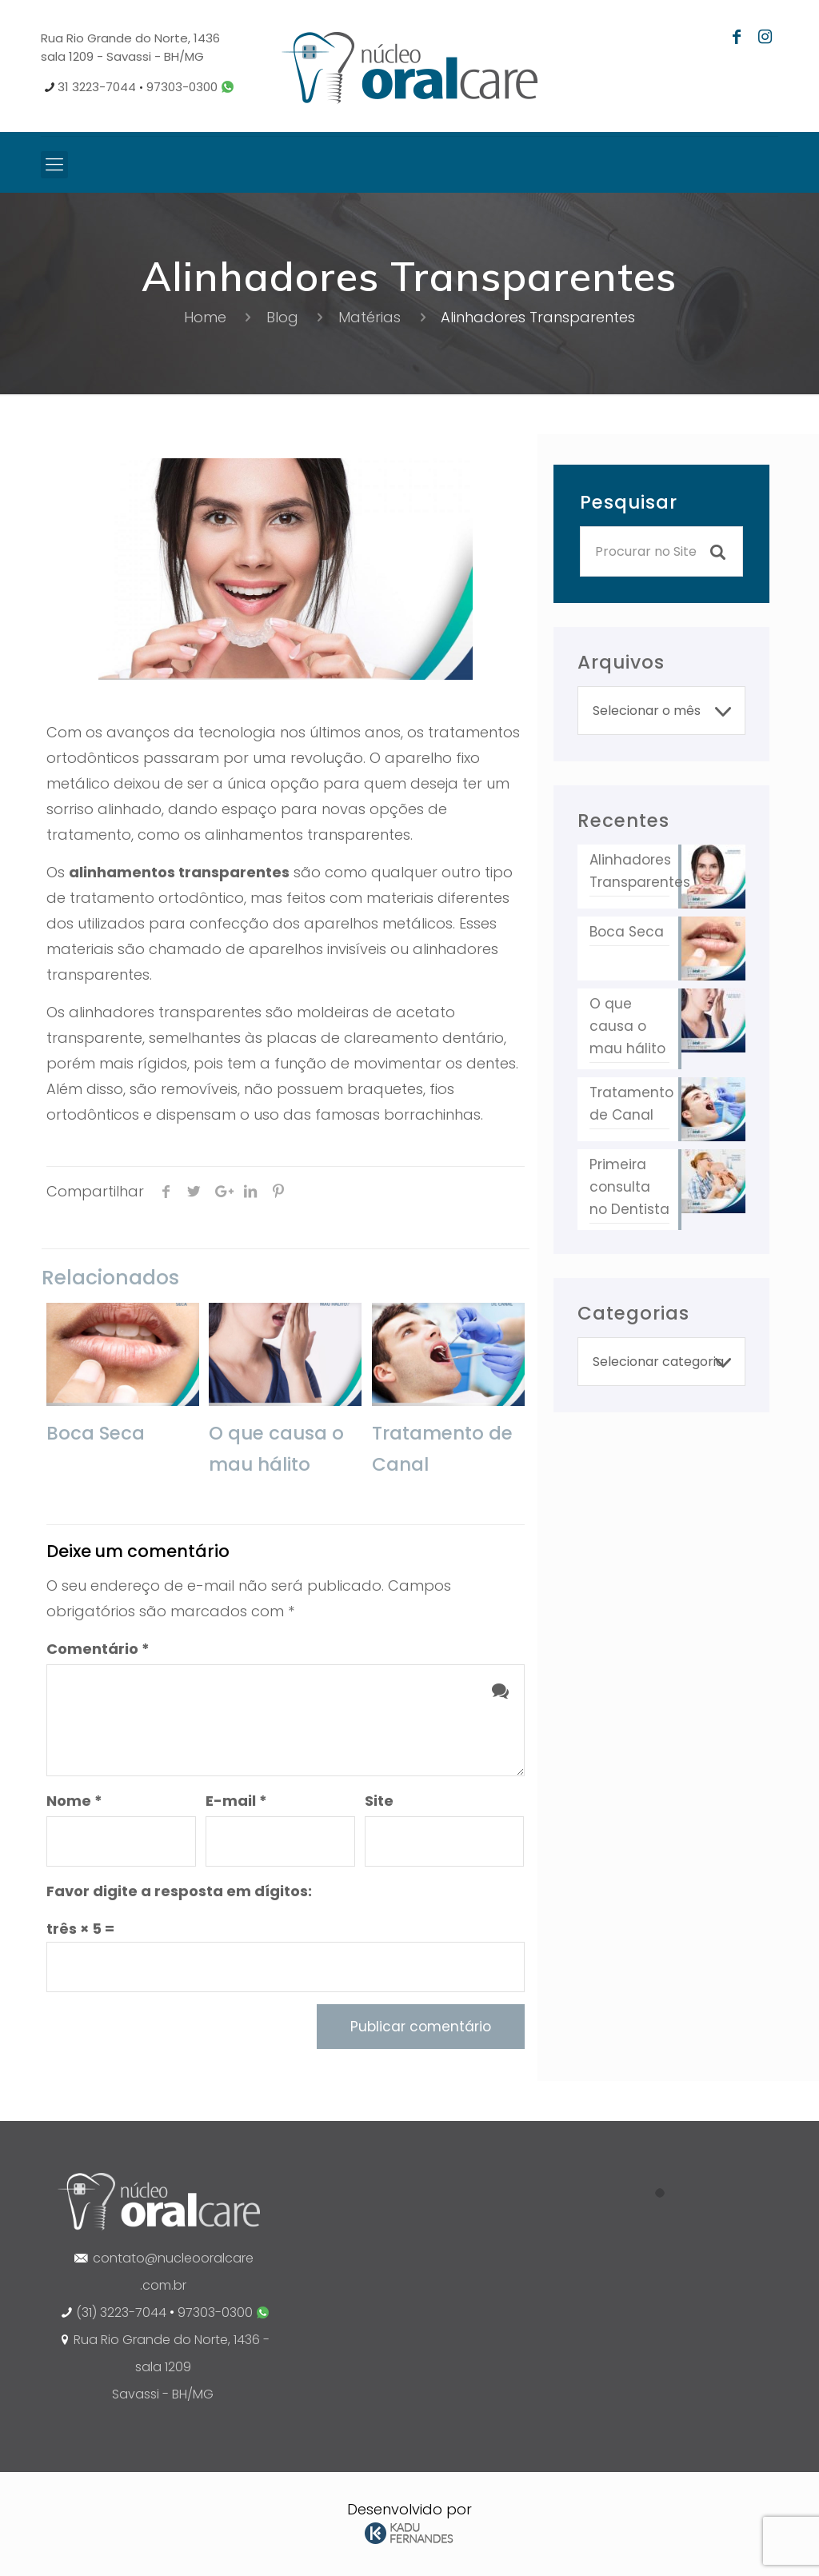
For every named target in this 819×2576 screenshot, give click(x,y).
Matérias (369, 317)
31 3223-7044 (97, 86)
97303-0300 (189, 86)
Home (205, 317)
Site (379, 1801)
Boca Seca (95, 1433)
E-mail (236, 1801)
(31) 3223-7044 (121, 2312)
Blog (282, 317)
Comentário (98, 1649)
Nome (74, 1801)
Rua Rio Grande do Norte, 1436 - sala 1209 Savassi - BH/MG (172, 2366)
